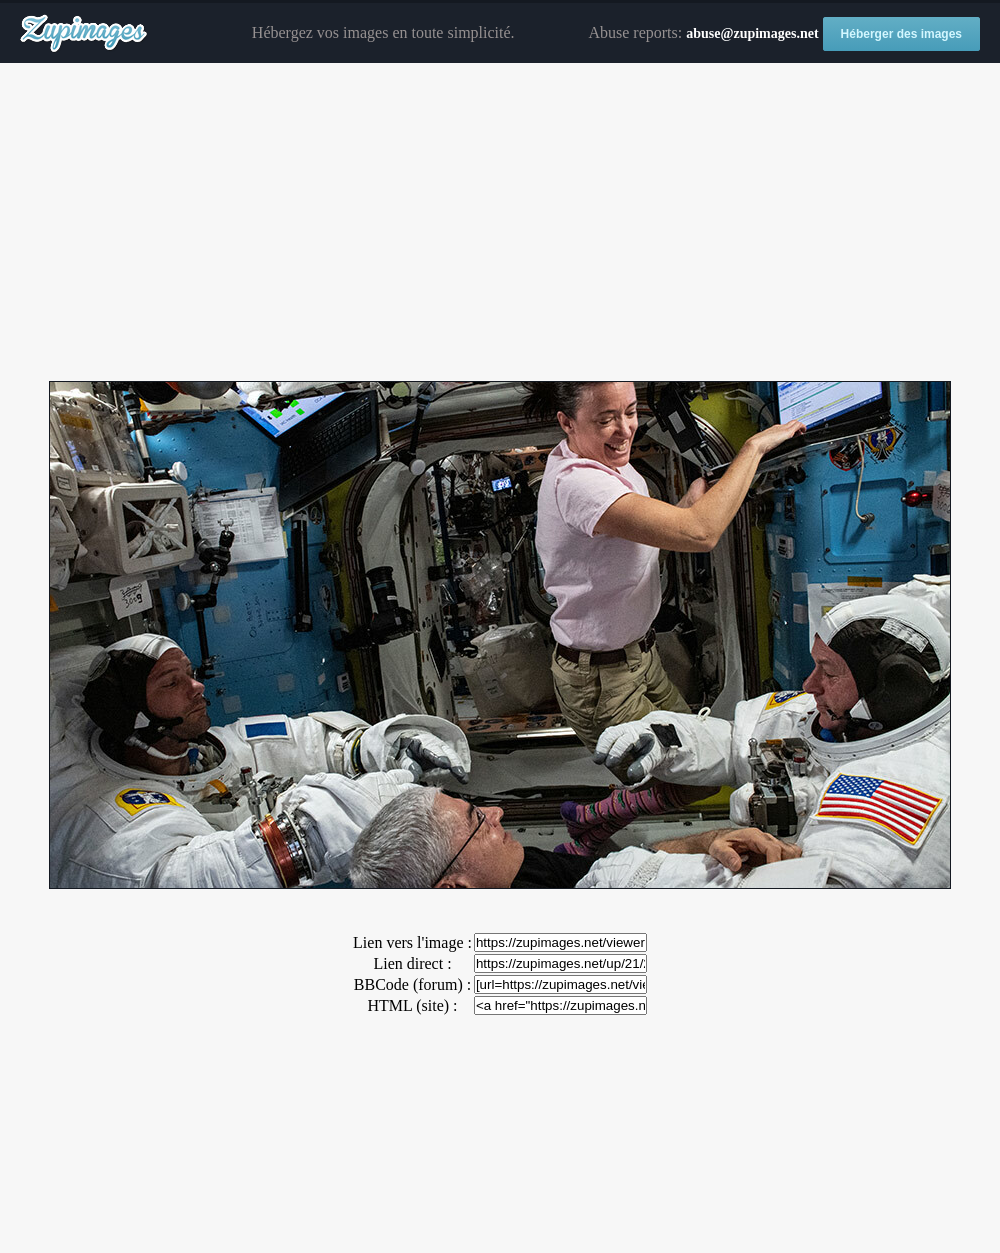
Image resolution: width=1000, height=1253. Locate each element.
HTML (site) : (412, 1005)
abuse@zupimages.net (752, 33)
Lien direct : (412, 963)
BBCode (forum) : (412, 984)
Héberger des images (901, 34)
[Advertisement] (500, 223)
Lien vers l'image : (412, 942)
